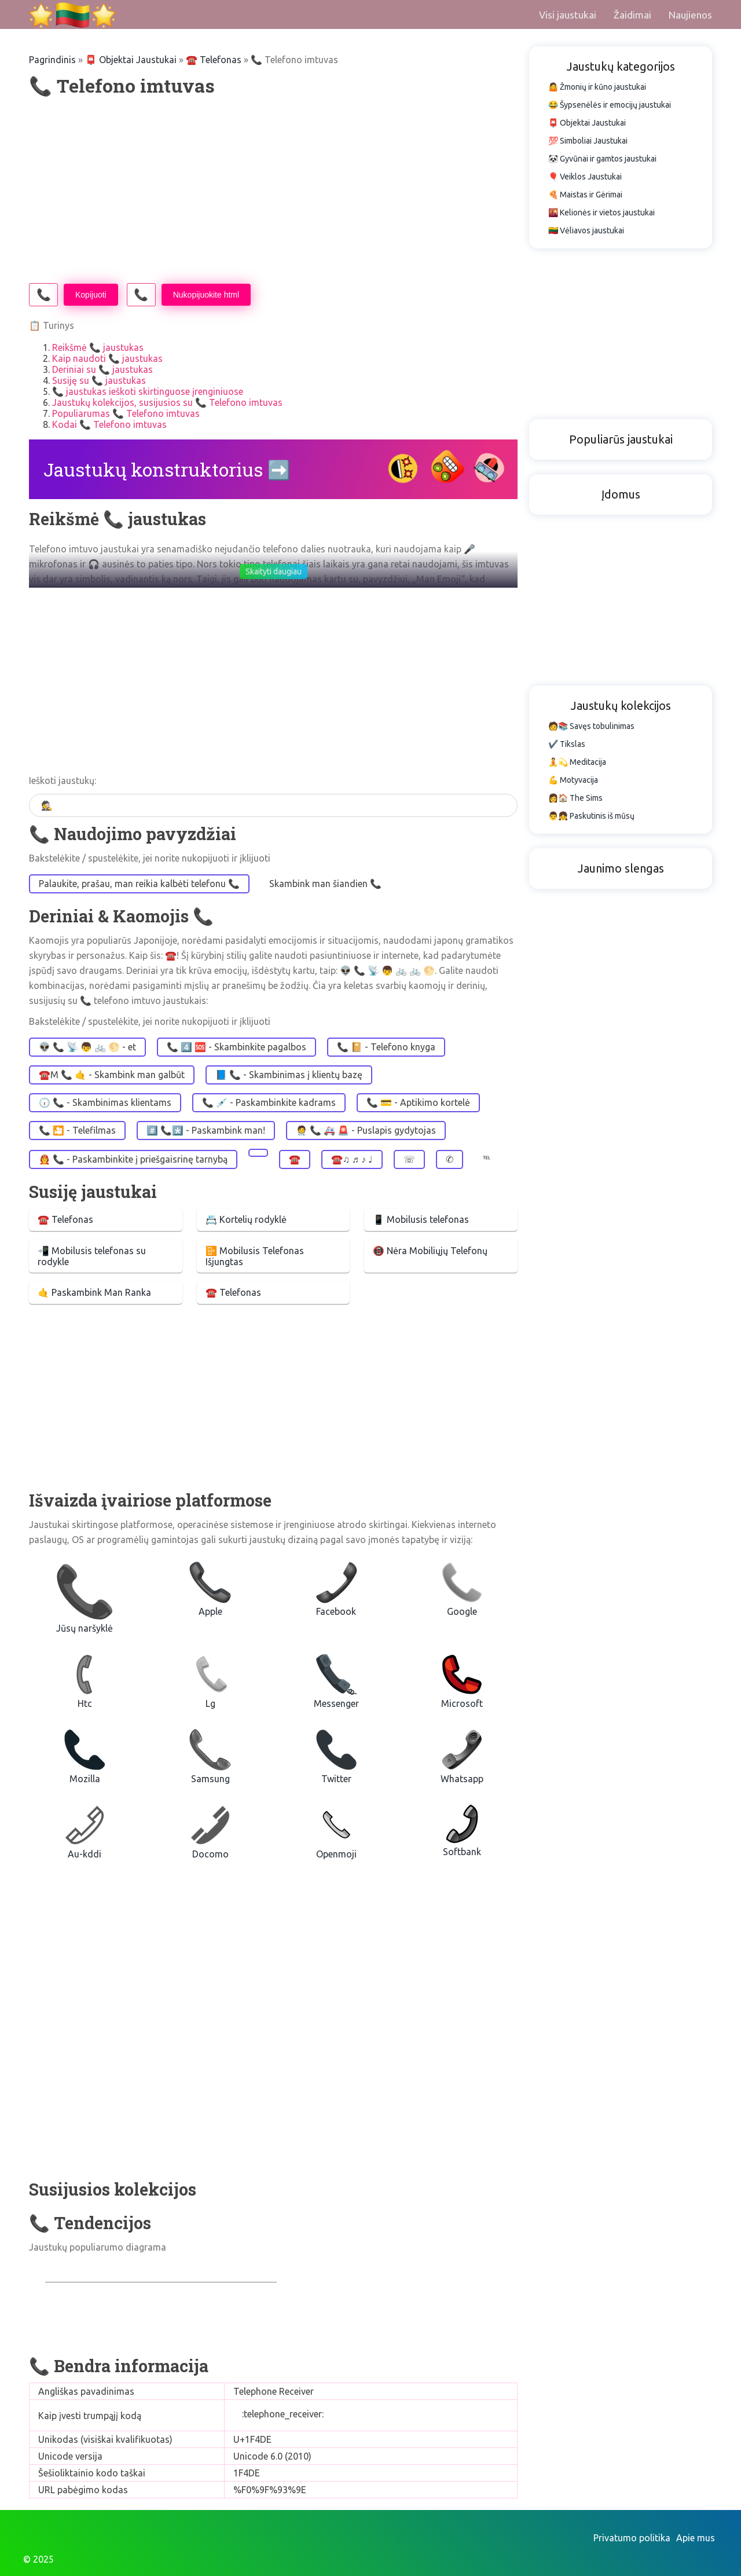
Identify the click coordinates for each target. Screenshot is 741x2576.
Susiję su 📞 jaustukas (99, 380)
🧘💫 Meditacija (577, 762)
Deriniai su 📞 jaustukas (102, 369)
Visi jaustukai (567, 14)
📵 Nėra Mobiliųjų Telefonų (430, 1250)
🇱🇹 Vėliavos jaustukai (586, 230)
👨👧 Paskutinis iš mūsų (591, 815)
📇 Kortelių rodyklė (246, 1219)
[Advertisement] (273, 190)
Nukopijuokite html (206, 294)
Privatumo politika (631, 2538)
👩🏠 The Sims (575, 798)
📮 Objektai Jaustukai (131, 59)
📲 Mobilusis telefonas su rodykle (92, 1256)
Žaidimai (632, 14)
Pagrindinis (52, 59)
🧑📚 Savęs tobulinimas (591, 726)
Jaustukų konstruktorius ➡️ (167, 469)
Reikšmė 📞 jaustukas (98, 347)
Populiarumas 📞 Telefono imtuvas (126, 413)
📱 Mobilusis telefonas (421, 1219)
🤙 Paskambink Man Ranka (94, 1292)
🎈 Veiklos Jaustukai (585, 176)
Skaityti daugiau (273, 571)
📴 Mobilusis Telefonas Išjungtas (255, 1256)
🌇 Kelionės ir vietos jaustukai (601, 212)
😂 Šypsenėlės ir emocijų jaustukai (609, 104)
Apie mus (695, 2538)
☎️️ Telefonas (213, 59)
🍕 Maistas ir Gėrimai (585, 194)
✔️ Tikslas (566, 744)
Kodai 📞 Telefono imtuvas (109, 424)
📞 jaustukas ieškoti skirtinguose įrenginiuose (147, 391)
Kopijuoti (91, 294)
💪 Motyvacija (573, 780)
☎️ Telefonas (65, 1219)
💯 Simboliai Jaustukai (588, 140)
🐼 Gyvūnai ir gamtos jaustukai (602, 158)
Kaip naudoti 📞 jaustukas (107, 358)
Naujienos (690, 14)
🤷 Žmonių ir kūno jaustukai (597, 86)
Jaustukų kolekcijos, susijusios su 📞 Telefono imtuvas (167, 402)
